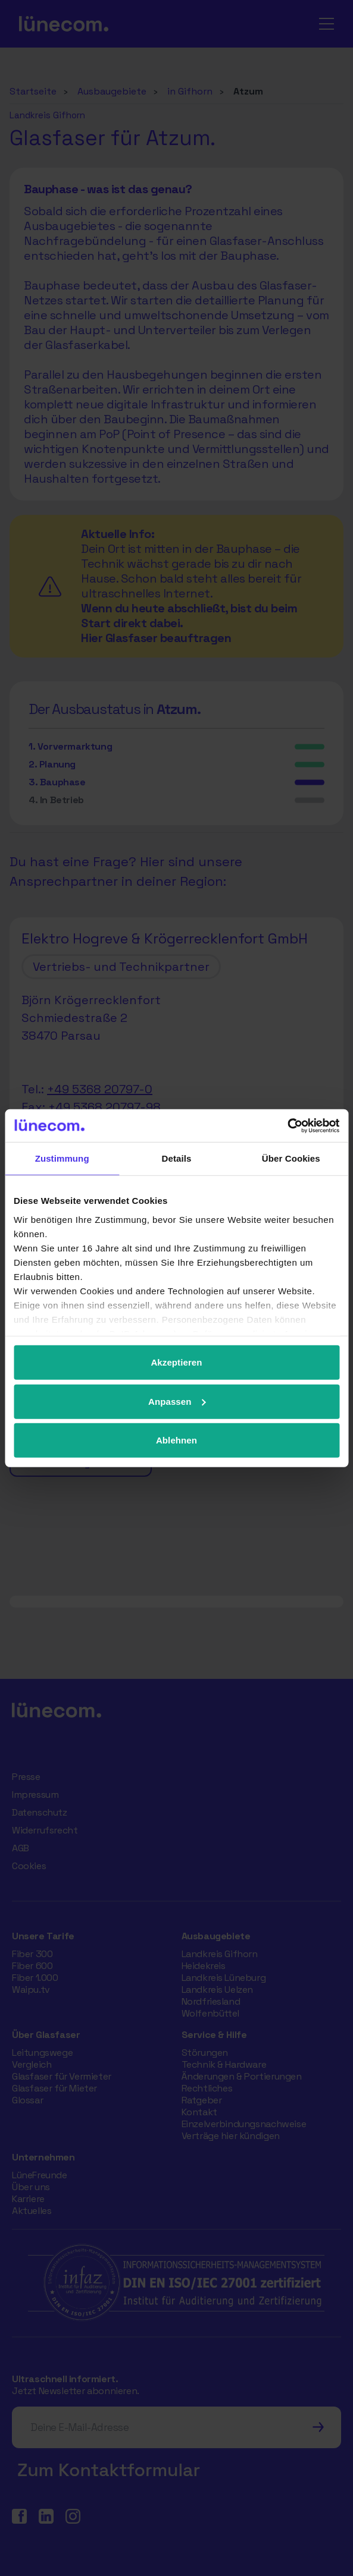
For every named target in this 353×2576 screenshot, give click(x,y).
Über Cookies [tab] (291, 1158)
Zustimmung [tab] (62, 1158)
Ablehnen (176, 1440)
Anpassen (177, 1401)
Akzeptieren (176, 1362)
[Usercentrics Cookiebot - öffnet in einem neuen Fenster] (287, 1125)
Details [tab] (177, 1158)
